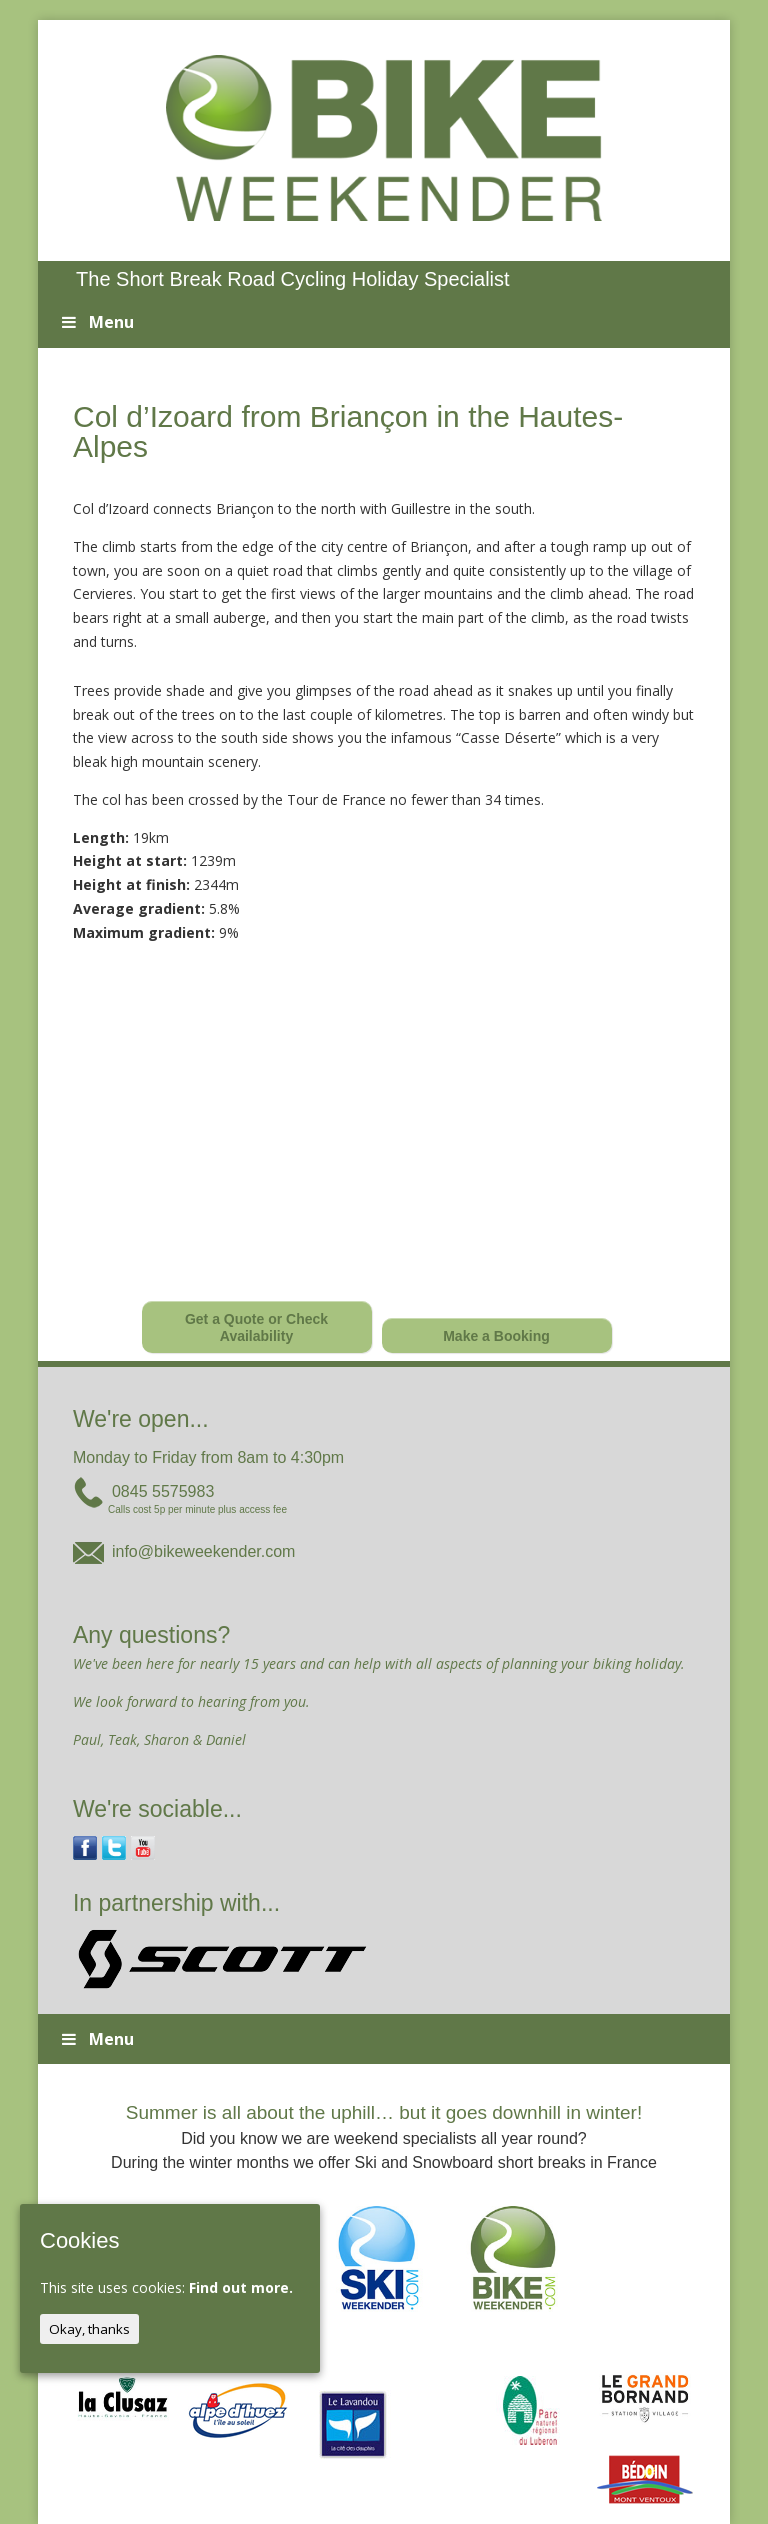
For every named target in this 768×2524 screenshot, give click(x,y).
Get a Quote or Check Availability (256, 1327)
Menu (95, 322)
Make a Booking (496, 1336)
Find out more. (241, 2287)
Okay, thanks (89, 2329)
